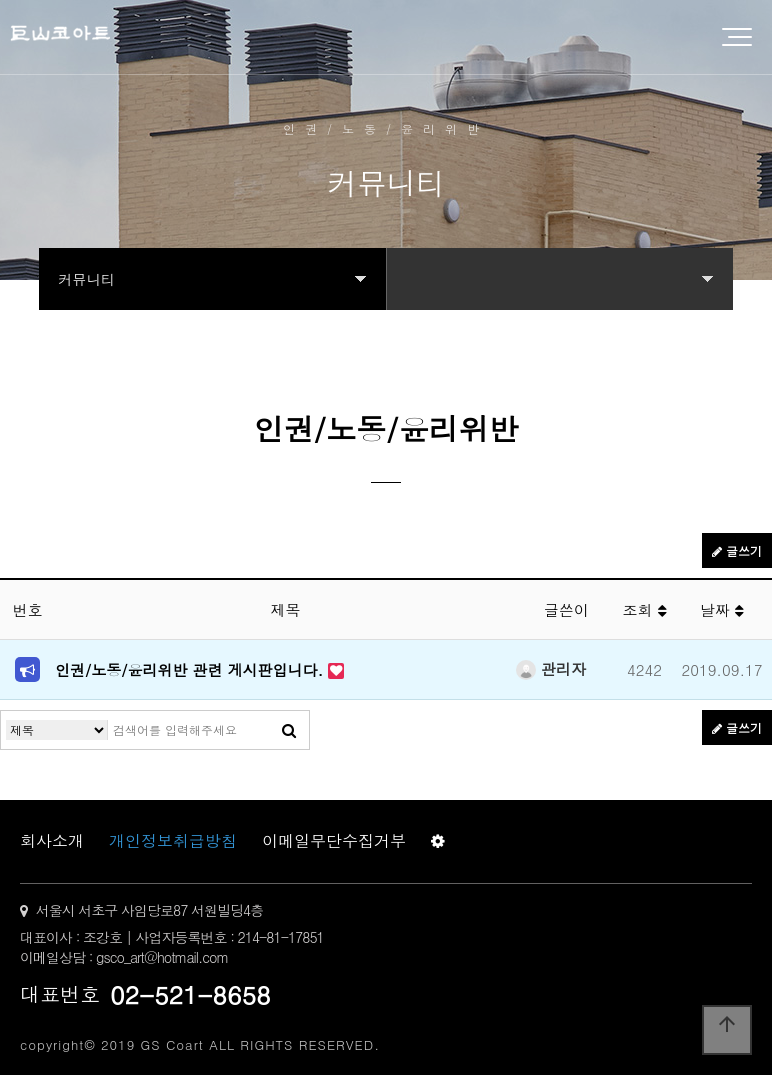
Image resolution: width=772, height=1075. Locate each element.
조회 (644, 609)
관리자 (551, 668)
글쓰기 (737, 550)
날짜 (722, 609)
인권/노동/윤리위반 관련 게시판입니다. (191, 669)
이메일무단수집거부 (334, 840)
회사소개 (52, 840)
